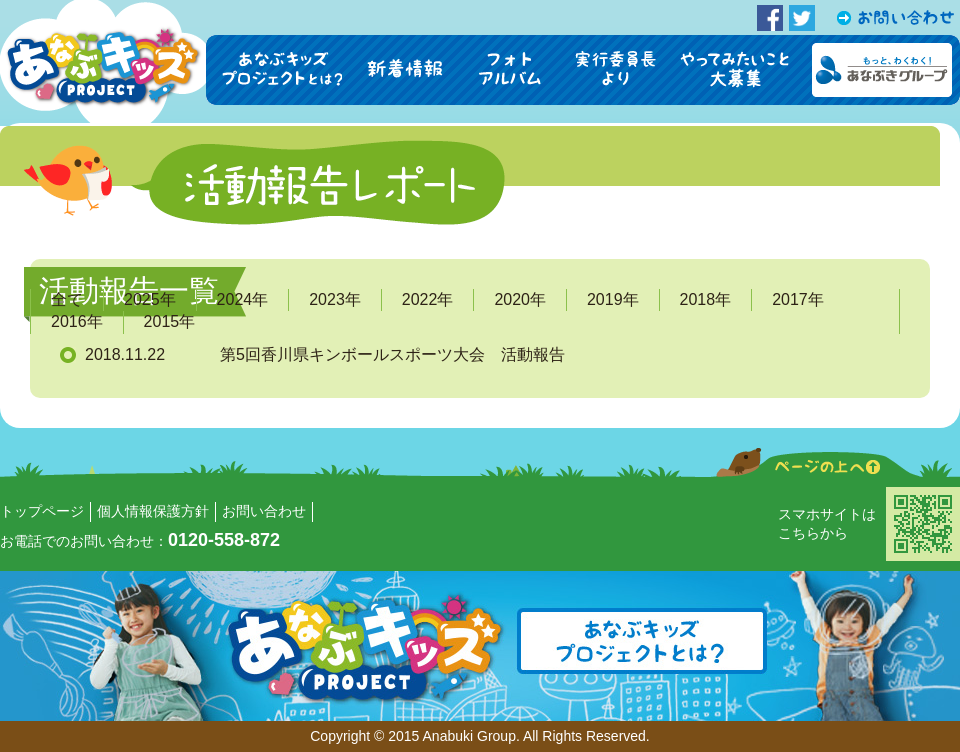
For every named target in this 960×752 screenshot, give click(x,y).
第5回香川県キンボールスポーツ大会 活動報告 (392, 354)
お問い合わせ (264, 511)
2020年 (520, 299)
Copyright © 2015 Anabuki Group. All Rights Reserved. (480, 736)
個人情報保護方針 (153, 511)
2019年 (613, 299)
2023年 (335, 299)
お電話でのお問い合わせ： (140, 541)
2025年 (150, 299)
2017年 (798, 299)
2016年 (77, 321)
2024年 (243, 299)
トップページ (42, 511)
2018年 (706, 299)
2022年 (428, 299)
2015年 (170, 321)
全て (67, 299)
